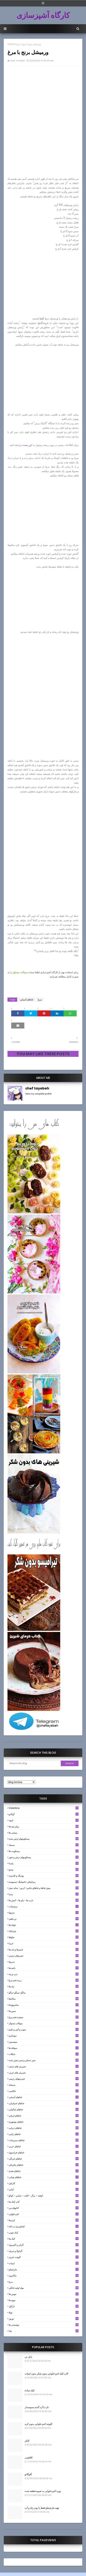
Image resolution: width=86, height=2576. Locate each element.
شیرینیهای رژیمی (44, 2078)
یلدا (44, 2331)
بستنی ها (44, 1832)
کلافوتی (29, 2457)
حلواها (44, 1937)
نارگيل (44, 2306)
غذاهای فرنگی (44, 2158)
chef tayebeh (17, 60)
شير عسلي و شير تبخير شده (44, 2060)
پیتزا (44, 1894)
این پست (28, 445)
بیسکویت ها (44, 1851)
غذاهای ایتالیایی (44, 2109)
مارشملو (44, 2269)
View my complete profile (38, 1093)
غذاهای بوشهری (44, 2121)
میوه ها (44, 2300)
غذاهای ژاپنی (44, 2134)
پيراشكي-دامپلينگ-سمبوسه (44, 1881)
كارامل (44, 2183)
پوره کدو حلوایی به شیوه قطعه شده (43, 2491)
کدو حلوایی (44, 2214)
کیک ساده (30, 2390)
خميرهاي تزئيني (44, 1955)
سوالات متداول (20, 972)
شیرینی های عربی (44, 2072)
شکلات (44, 2054)
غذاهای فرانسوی (44, 2152)
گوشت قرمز (44, 2257)
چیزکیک (44, 1931)
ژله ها (44, 1986)
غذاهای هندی (44, 2171)
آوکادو (44, 1814)
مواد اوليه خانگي (44, 2287)
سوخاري (44, 2035)
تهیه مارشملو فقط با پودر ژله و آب (42, 2508)
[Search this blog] (34, 1763)
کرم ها (44, 2220)
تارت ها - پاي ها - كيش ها (44, 1900)
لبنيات (44, 2263)
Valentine (44, 1808)
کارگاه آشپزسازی (43, 15)
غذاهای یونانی (44, 2177)
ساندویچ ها (44, 2004)
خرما (44, 1943)
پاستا (44, 1863)
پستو (44, 1869)
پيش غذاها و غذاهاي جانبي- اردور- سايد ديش (44, 1888)
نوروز (44, 2318)
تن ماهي (44, 1918)
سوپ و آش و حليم (44, 2029)
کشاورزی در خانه (44, 2226)
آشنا (41, 318)
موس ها (44, 2294)
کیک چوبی (44, 2232)
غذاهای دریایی (44, 2128)
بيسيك (44, 1845)
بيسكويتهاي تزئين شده (44, 1838)
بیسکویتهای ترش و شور (44, 1857)
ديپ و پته (44, 1974)
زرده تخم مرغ (44, 1980)
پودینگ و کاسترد (44, 1875)
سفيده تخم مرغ (44, 2017)
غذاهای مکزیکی (44, 2164)
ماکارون (44, 2275)
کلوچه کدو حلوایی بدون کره (38, 2424)
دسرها (44, 1961)
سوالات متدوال (44, 2023)
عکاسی (44, 2091)
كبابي (44, 2189)
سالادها (44, 1998)
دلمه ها (44, 1968)
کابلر (27, 2441)
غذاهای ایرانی (44, 2115)
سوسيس (44, 2041)
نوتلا (44, 2312)
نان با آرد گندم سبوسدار (37, 2407)
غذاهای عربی (44, 2146)
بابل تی (28, 2357)
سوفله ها (44, 2048)
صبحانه (44, 2084)
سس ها (44, 2011)
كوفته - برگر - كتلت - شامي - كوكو (44, 2195)
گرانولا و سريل (44, 2251)
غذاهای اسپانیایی (44, 2103)
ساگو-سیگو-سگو (44, 1992)
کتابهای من (44, 2207)
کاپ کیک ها (44, 2201)
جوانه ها (44, 1925)
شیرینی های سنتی (44, 2066)
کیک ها (44, 2238)
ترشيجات (44, 1906)
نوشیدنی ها (44, 2324)
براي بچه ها (44, 1826)
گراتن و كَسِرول (44, 2244)
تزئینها (44, 1912)
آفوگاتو (28, 2474)
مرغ (18, 44)
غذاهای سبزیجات (44, 2140)
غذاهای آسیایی (26, 999)
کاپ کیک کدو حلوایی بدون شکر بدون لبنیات (46, 2373)
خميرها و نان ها (44, 1949)
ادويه (44, 1820)
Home (10, 44)
